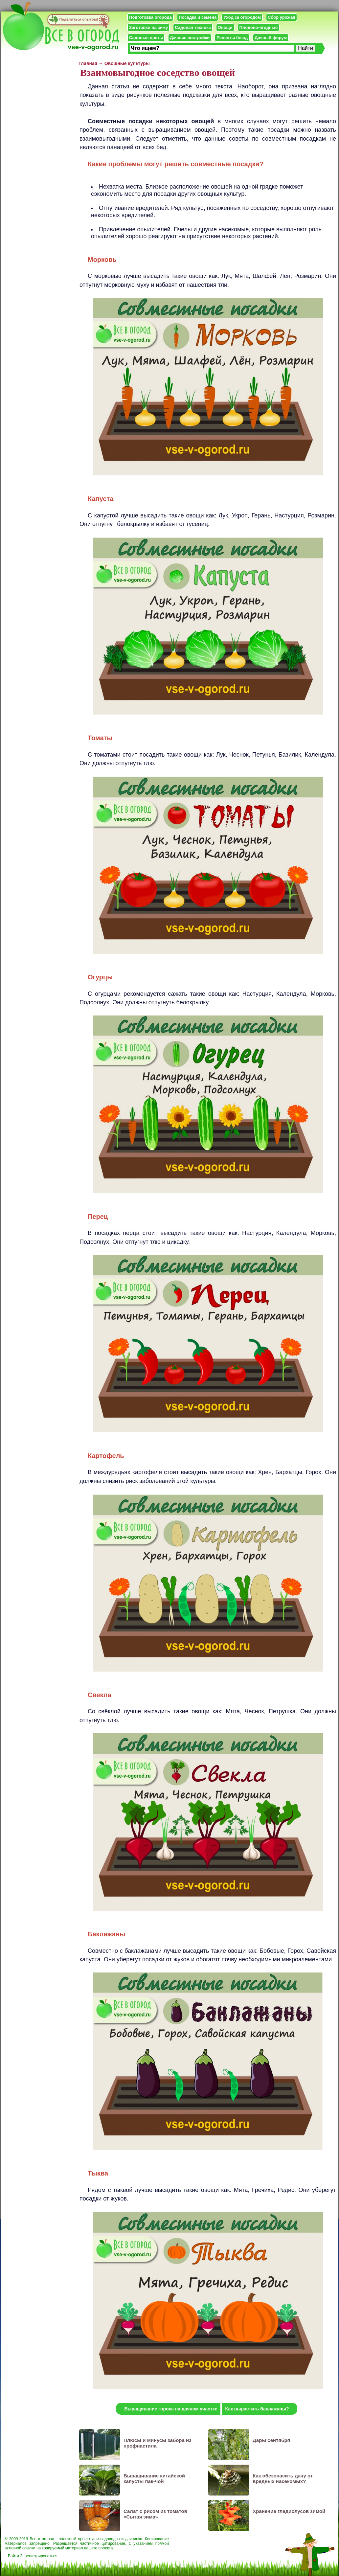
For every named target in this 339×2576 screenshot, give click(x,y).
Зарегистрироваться (38, 2556)
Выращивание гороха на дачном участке (170, 2408)
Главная (88, 63)
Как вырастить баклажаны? (257, 2408)
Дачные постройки (190, 37)
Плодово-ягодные (258, 27)
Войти (13, 2556)
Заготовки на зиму (148, 27)
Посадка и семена (197, 17)
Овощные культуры (127, 63)
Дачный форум (271, 37)
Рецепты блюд (232, 37)
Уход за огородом (242, 17)
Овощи (225, 27)
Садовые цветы (146, 37)
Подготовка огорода (150, 17)
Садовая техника (193, 27)
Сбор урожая (281, 17)
